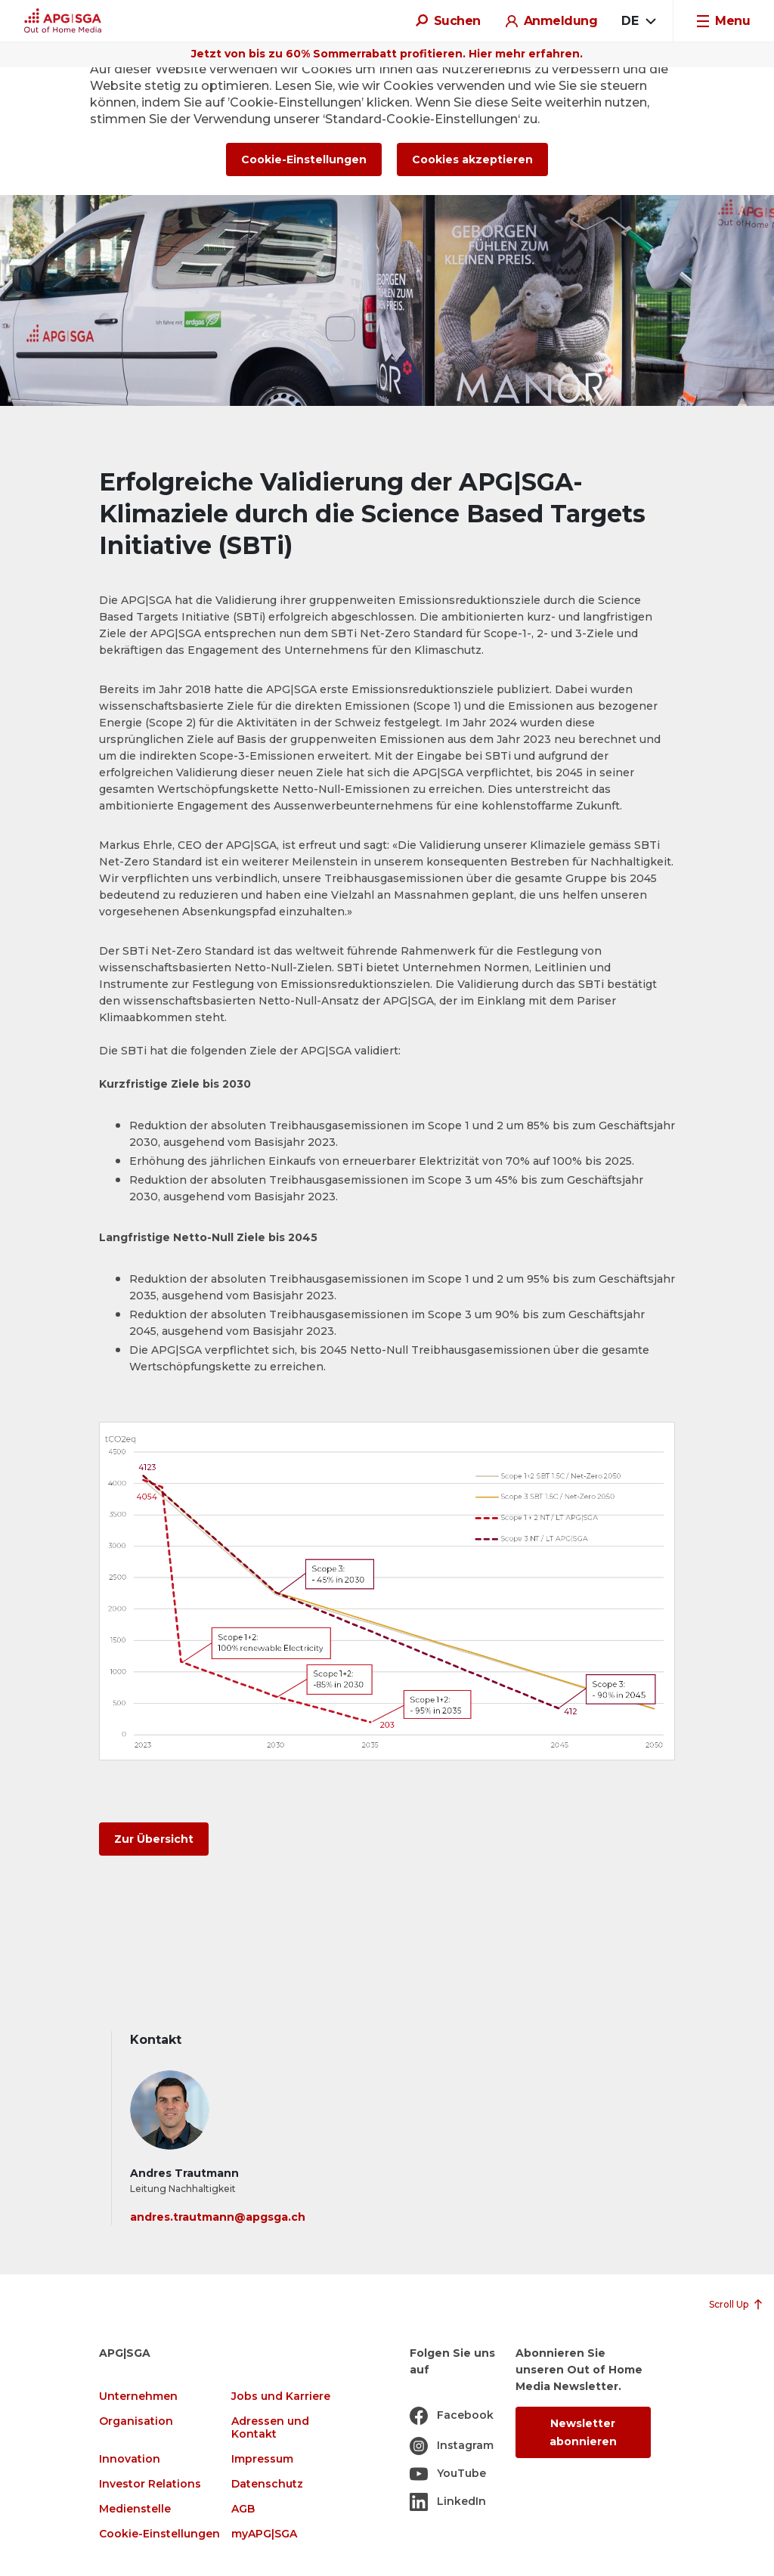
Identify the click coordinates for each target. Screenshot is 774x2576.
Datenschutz (267, 2484)
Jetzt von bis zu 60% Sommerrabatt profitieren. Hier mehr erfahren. (387, 53)
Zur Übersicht (154, 1839)
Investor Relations (150, 2484)
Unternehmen (138, 2396)
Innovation (129, 2459)
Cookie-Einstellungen (159, 2534)
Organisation (136, 2421)
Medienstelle (135, 2509)
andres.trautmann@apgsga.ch (217, 2217)
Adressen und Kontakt (270, 2428)
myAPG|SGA (264, 2534)
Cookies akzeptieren (472, 159)
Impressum (262, 2459)
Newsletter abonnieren (583, 2432)
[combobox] (638, 21)
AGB (243, 2509)
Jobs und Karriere (280, 2396)
